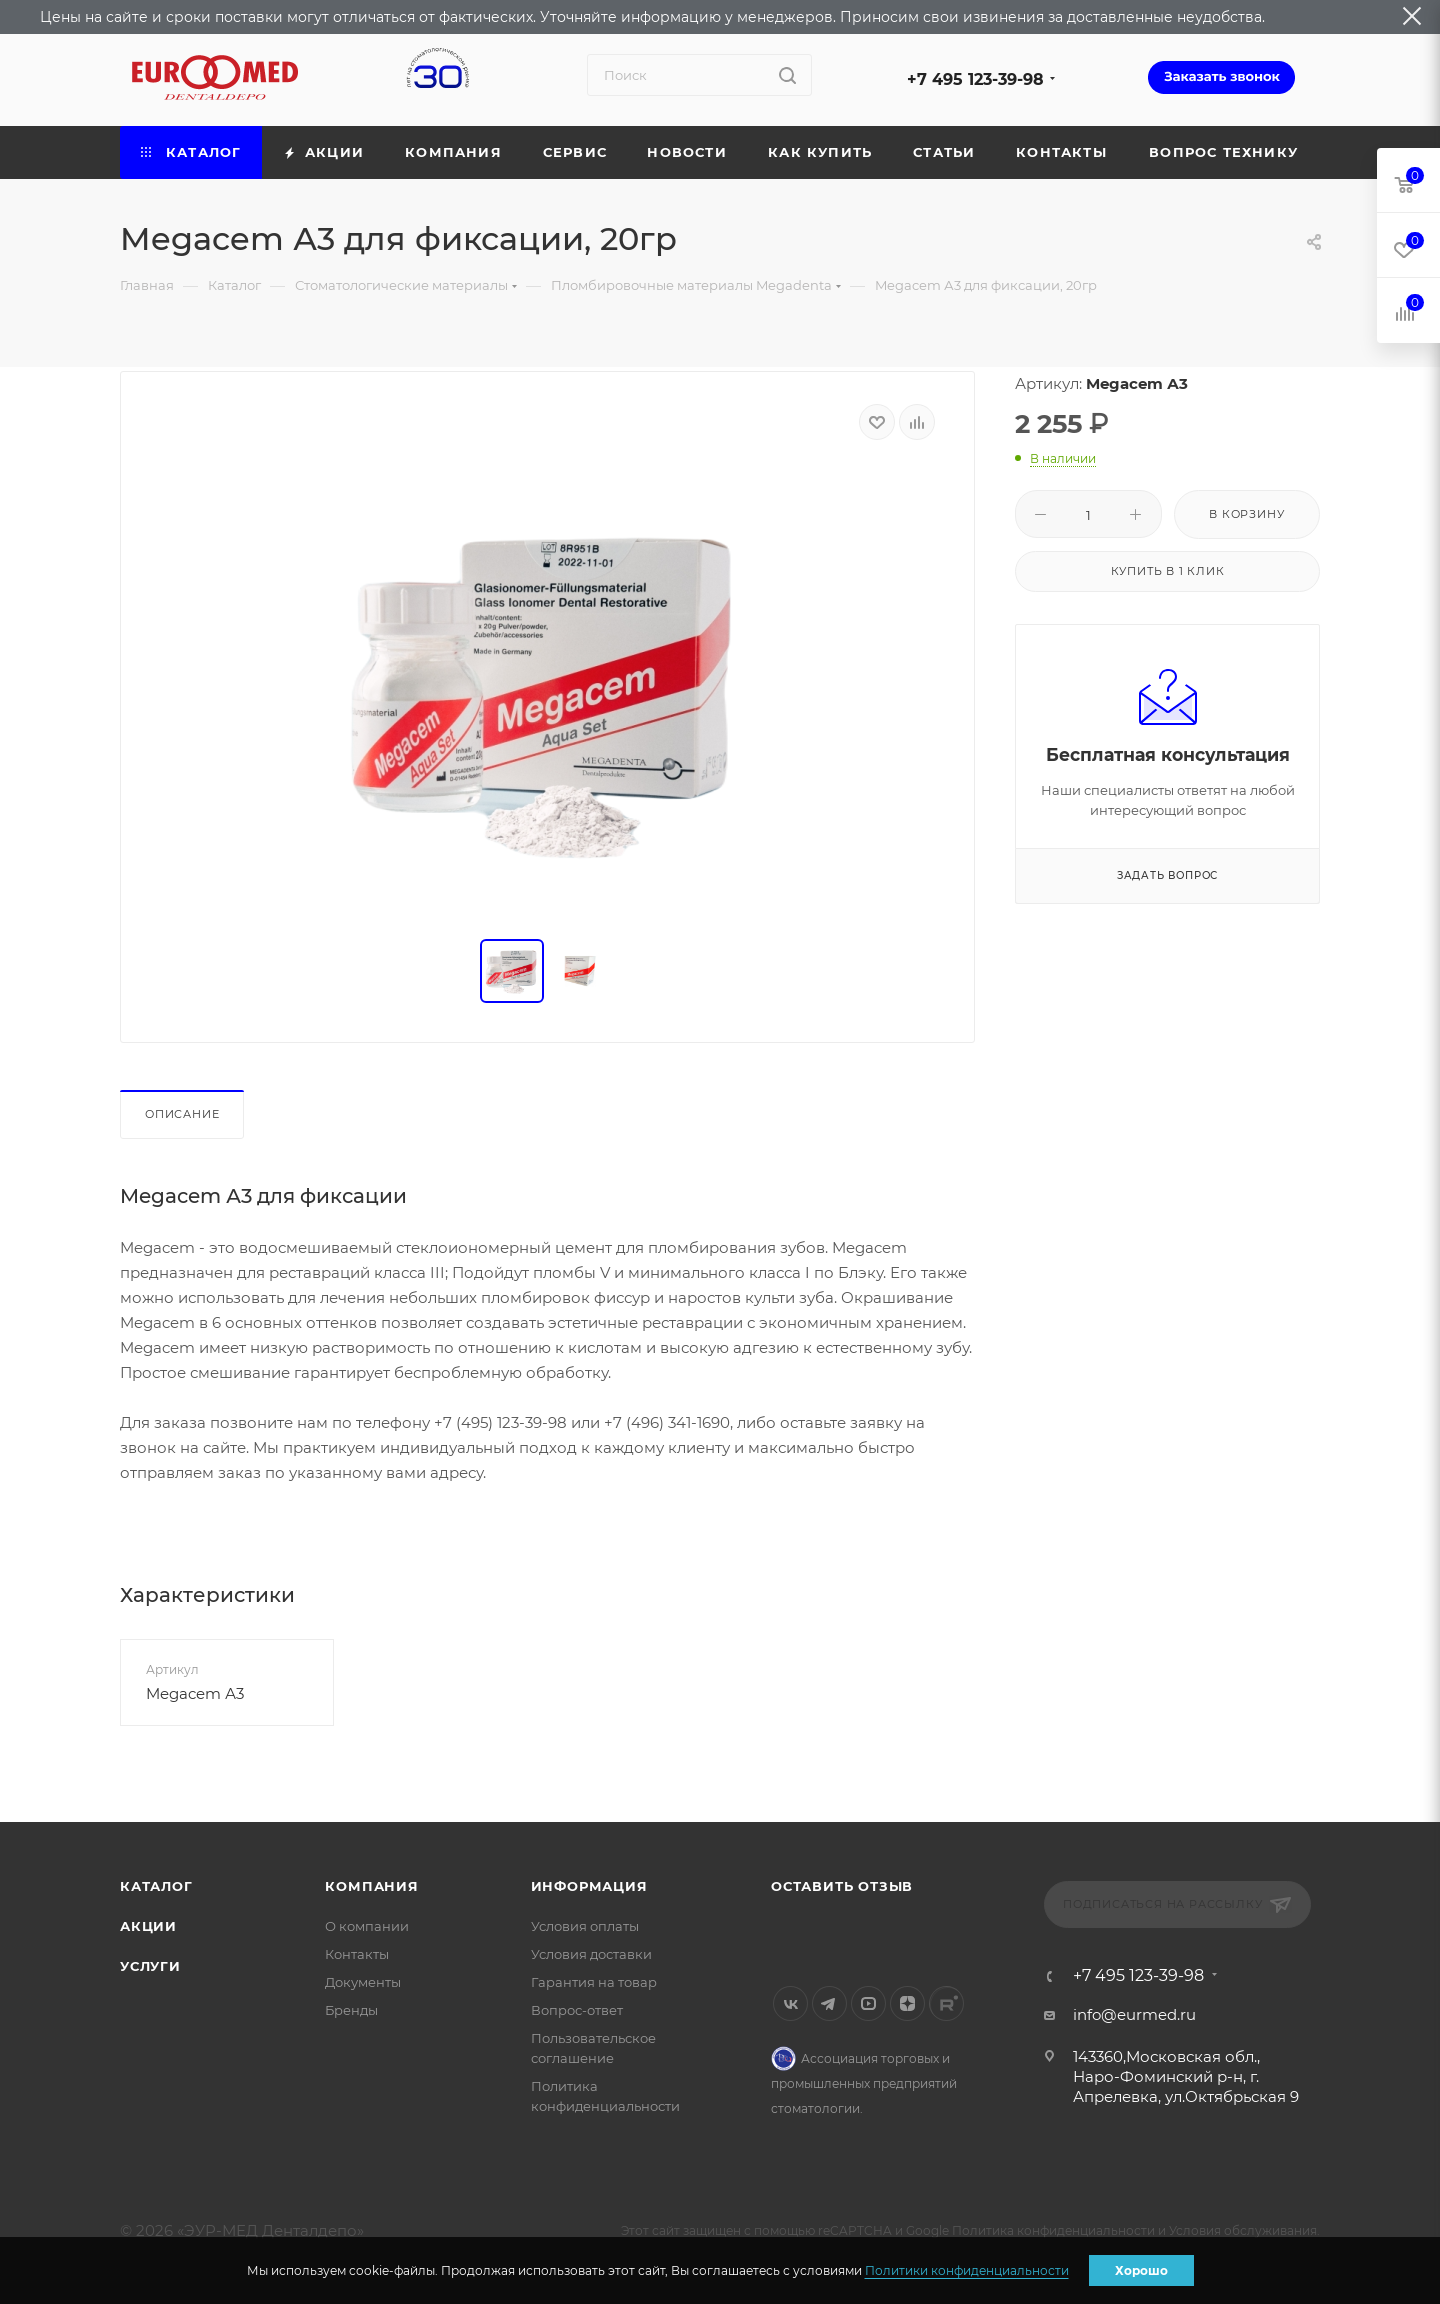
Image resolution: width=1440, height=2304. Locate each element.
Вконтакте (790, 2003)
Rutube (946, 2003)
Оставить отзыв (842, 1886)
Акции (148, 1926)
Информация (589, 1886)
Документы (363, 1982)
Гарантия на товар (594, 1982)
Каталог (156, 1886)
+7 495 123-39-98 (975, 79)
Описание (182, 1114)
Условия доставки (591, 1954)
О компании (367, 1926)
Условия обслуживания (1243, 2230)
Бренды (351, 2010)
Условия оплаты (585, 1926)
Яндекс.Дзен (907, 2003)
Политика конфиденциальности (1053, 2230)
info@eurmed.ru (1134, 2014)
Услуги (150, 1966)
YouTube (868, 2003)
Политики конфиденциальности (967, 2270)
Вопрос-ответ (577, 2010)
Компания (371, 1886)
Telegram (829, 2003)
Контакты (357, 1954)
